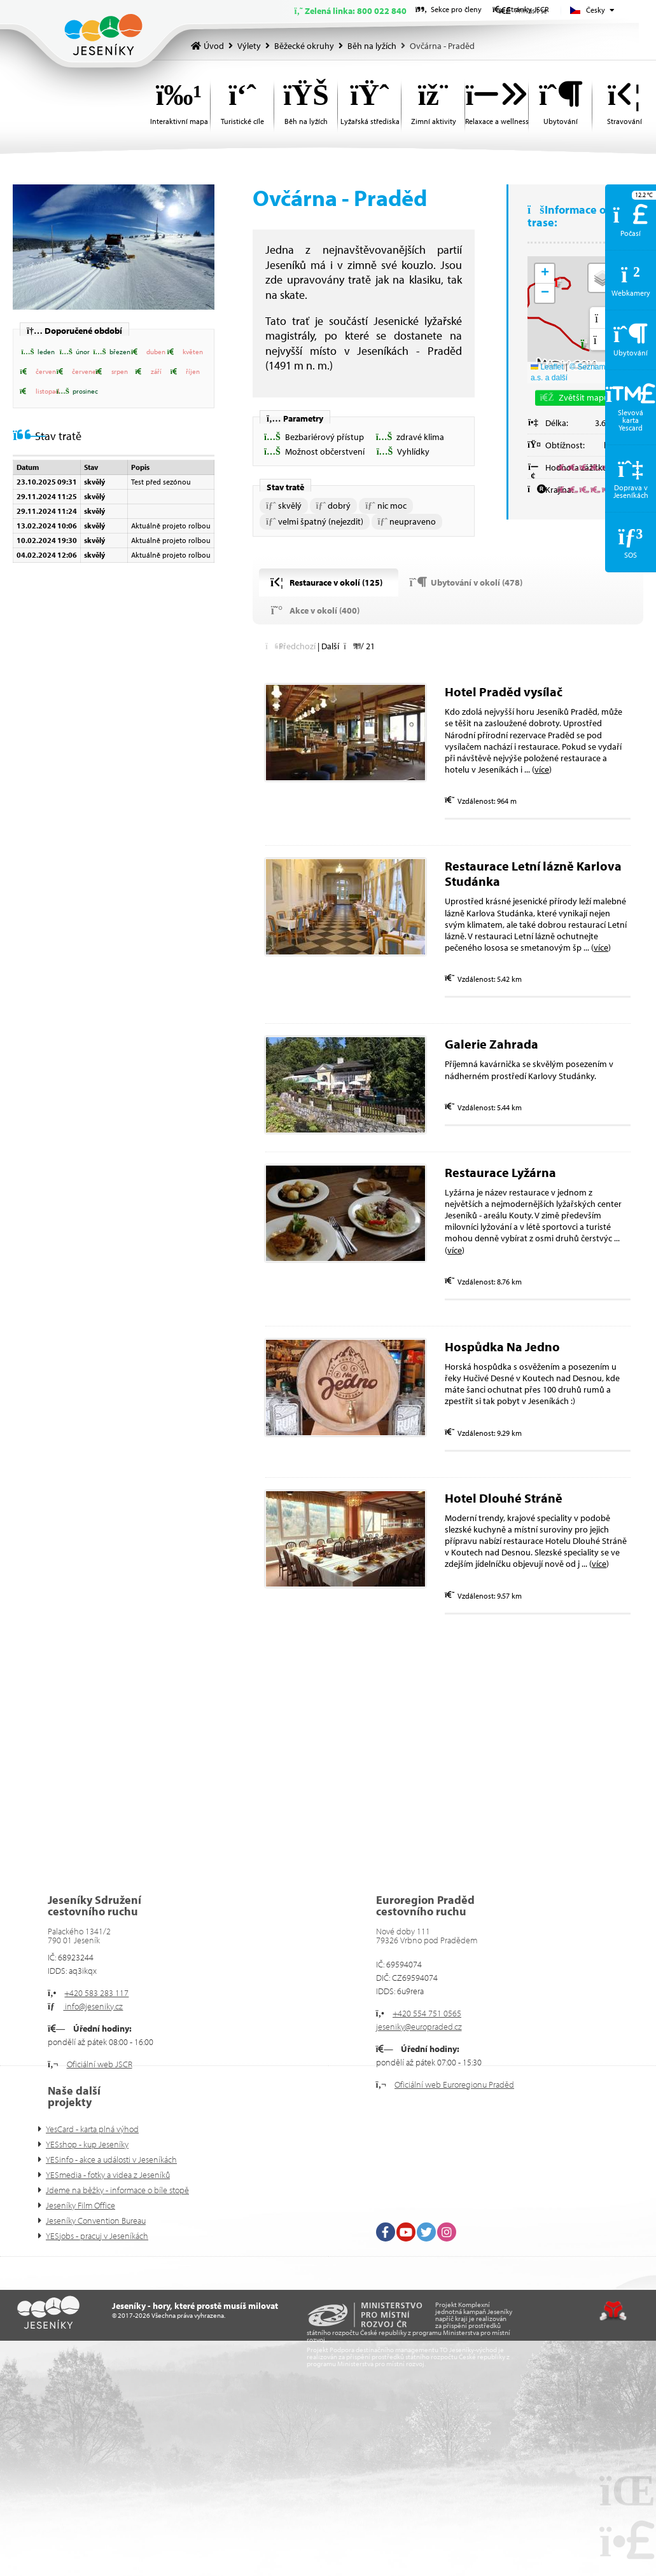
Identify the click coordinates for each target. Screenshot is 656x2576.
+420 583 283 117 (96, 1993)
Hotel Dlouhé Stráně (503, 1498)
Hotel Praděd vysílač (503, 691)
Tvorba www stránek (613, 2310)
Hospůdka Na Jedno (503, 1346)
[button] (35, 352)
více (541, 769)
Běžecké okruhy (304, 45)
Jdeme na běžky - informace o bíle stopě (117, 2190)
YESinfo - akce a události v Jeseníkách (111, 2159)
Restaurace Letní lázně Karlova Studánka (533, 873)
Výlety (249, 45)
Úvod (103, 35)
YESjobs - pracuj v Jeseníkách (97, 2236)
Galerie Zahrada (491, 1044)
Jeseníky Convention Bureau (96, 2220)
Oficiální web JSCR (99, 2064)
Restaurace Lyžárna (500, 1172)
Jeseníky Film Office (80, 2205)
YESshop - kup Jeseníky (87, 2144)
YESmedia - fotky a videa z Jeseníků (108, 2174)
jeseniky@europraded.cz (419, 2026)
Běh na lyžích (371, 45)
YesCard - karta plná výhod (92, 2129)
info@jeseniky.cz (93, 2006)
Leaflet (547, 366)
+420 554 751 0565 (427, 2013)
